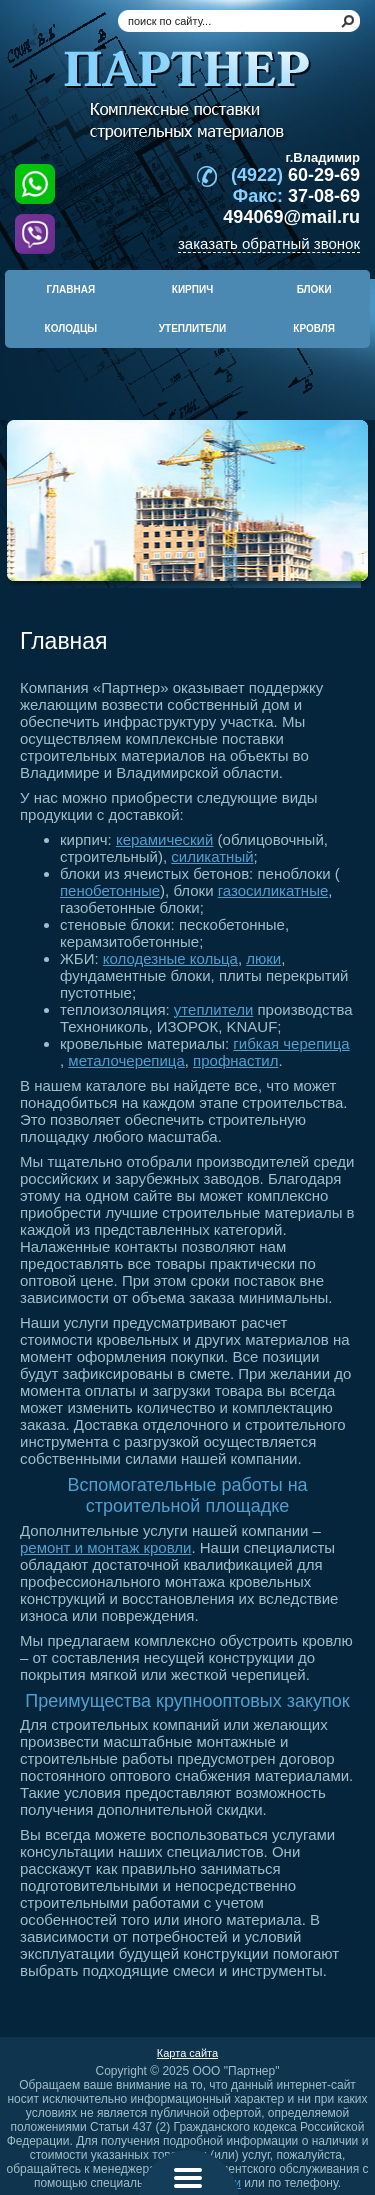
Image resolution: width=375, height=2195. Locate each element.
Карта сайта (187, 2053)
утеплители (213, 1009)
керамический (164, 839)
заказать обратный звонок (269, 243)
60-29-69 (295, 175)
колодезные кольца (170, 958)
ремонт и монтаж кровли (105, 1547)
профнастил (235, 1060)
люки (263, 958)
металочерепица (126, 1060)
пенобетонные (110, 890)
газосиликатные (273, 890)
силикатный (212, 856)
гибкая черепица (291, 1043)
